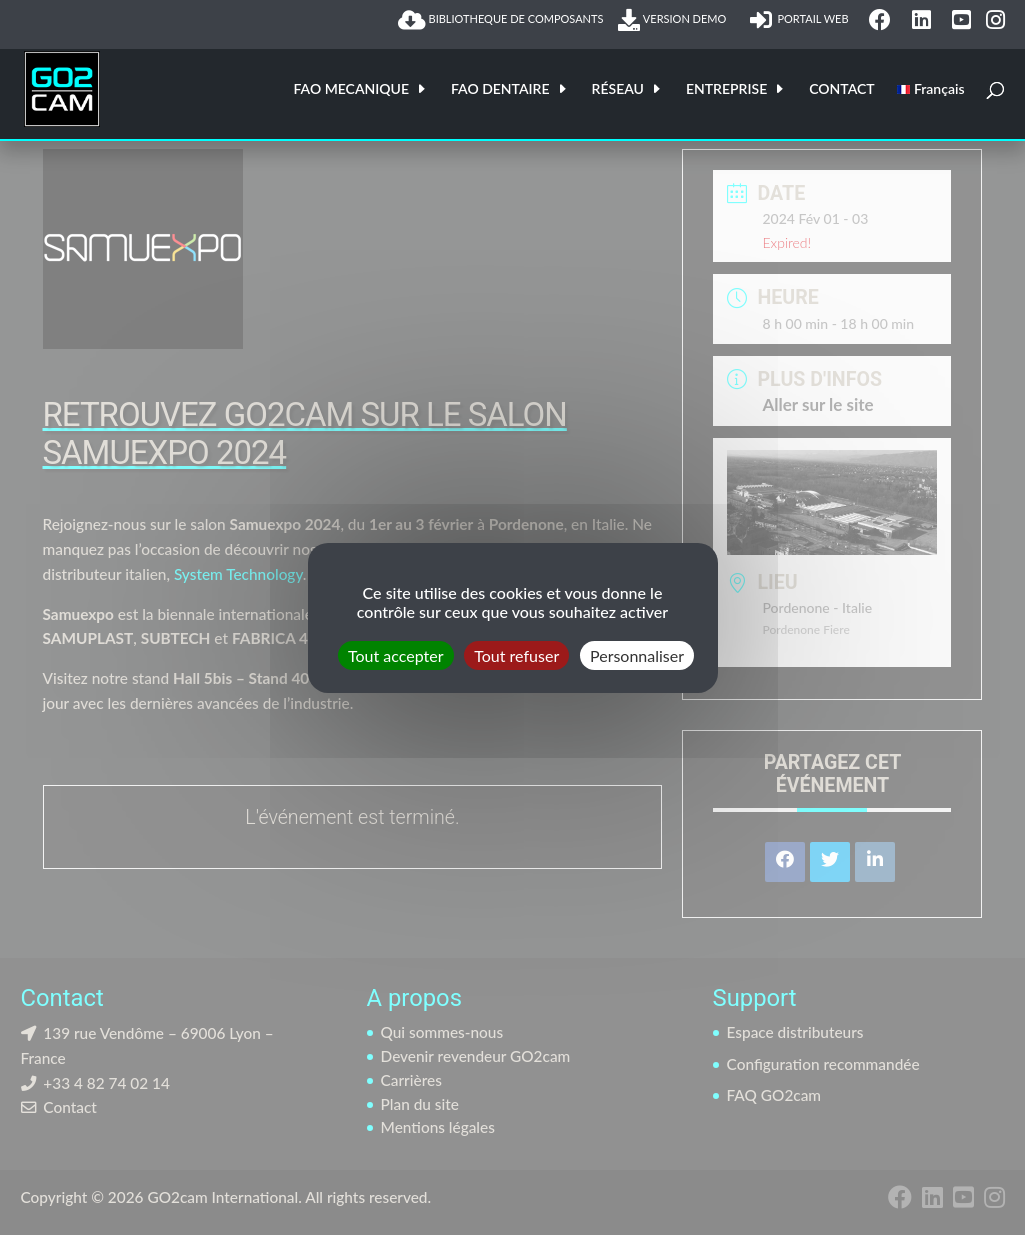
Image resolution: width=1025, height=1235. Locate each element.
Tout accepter (396, 654)
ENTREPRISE (726, 89)
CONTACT (841, 89)
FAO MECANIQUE (351, 89)
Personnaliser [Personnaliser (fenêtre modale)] (637, 654)
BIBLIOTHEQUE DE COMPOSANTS (501, 20)
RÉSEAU (618, 89)
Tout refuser (516, 654)
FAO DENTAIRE (500, 89)
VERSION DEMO (676, 20)
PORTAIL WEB (802, 20)
